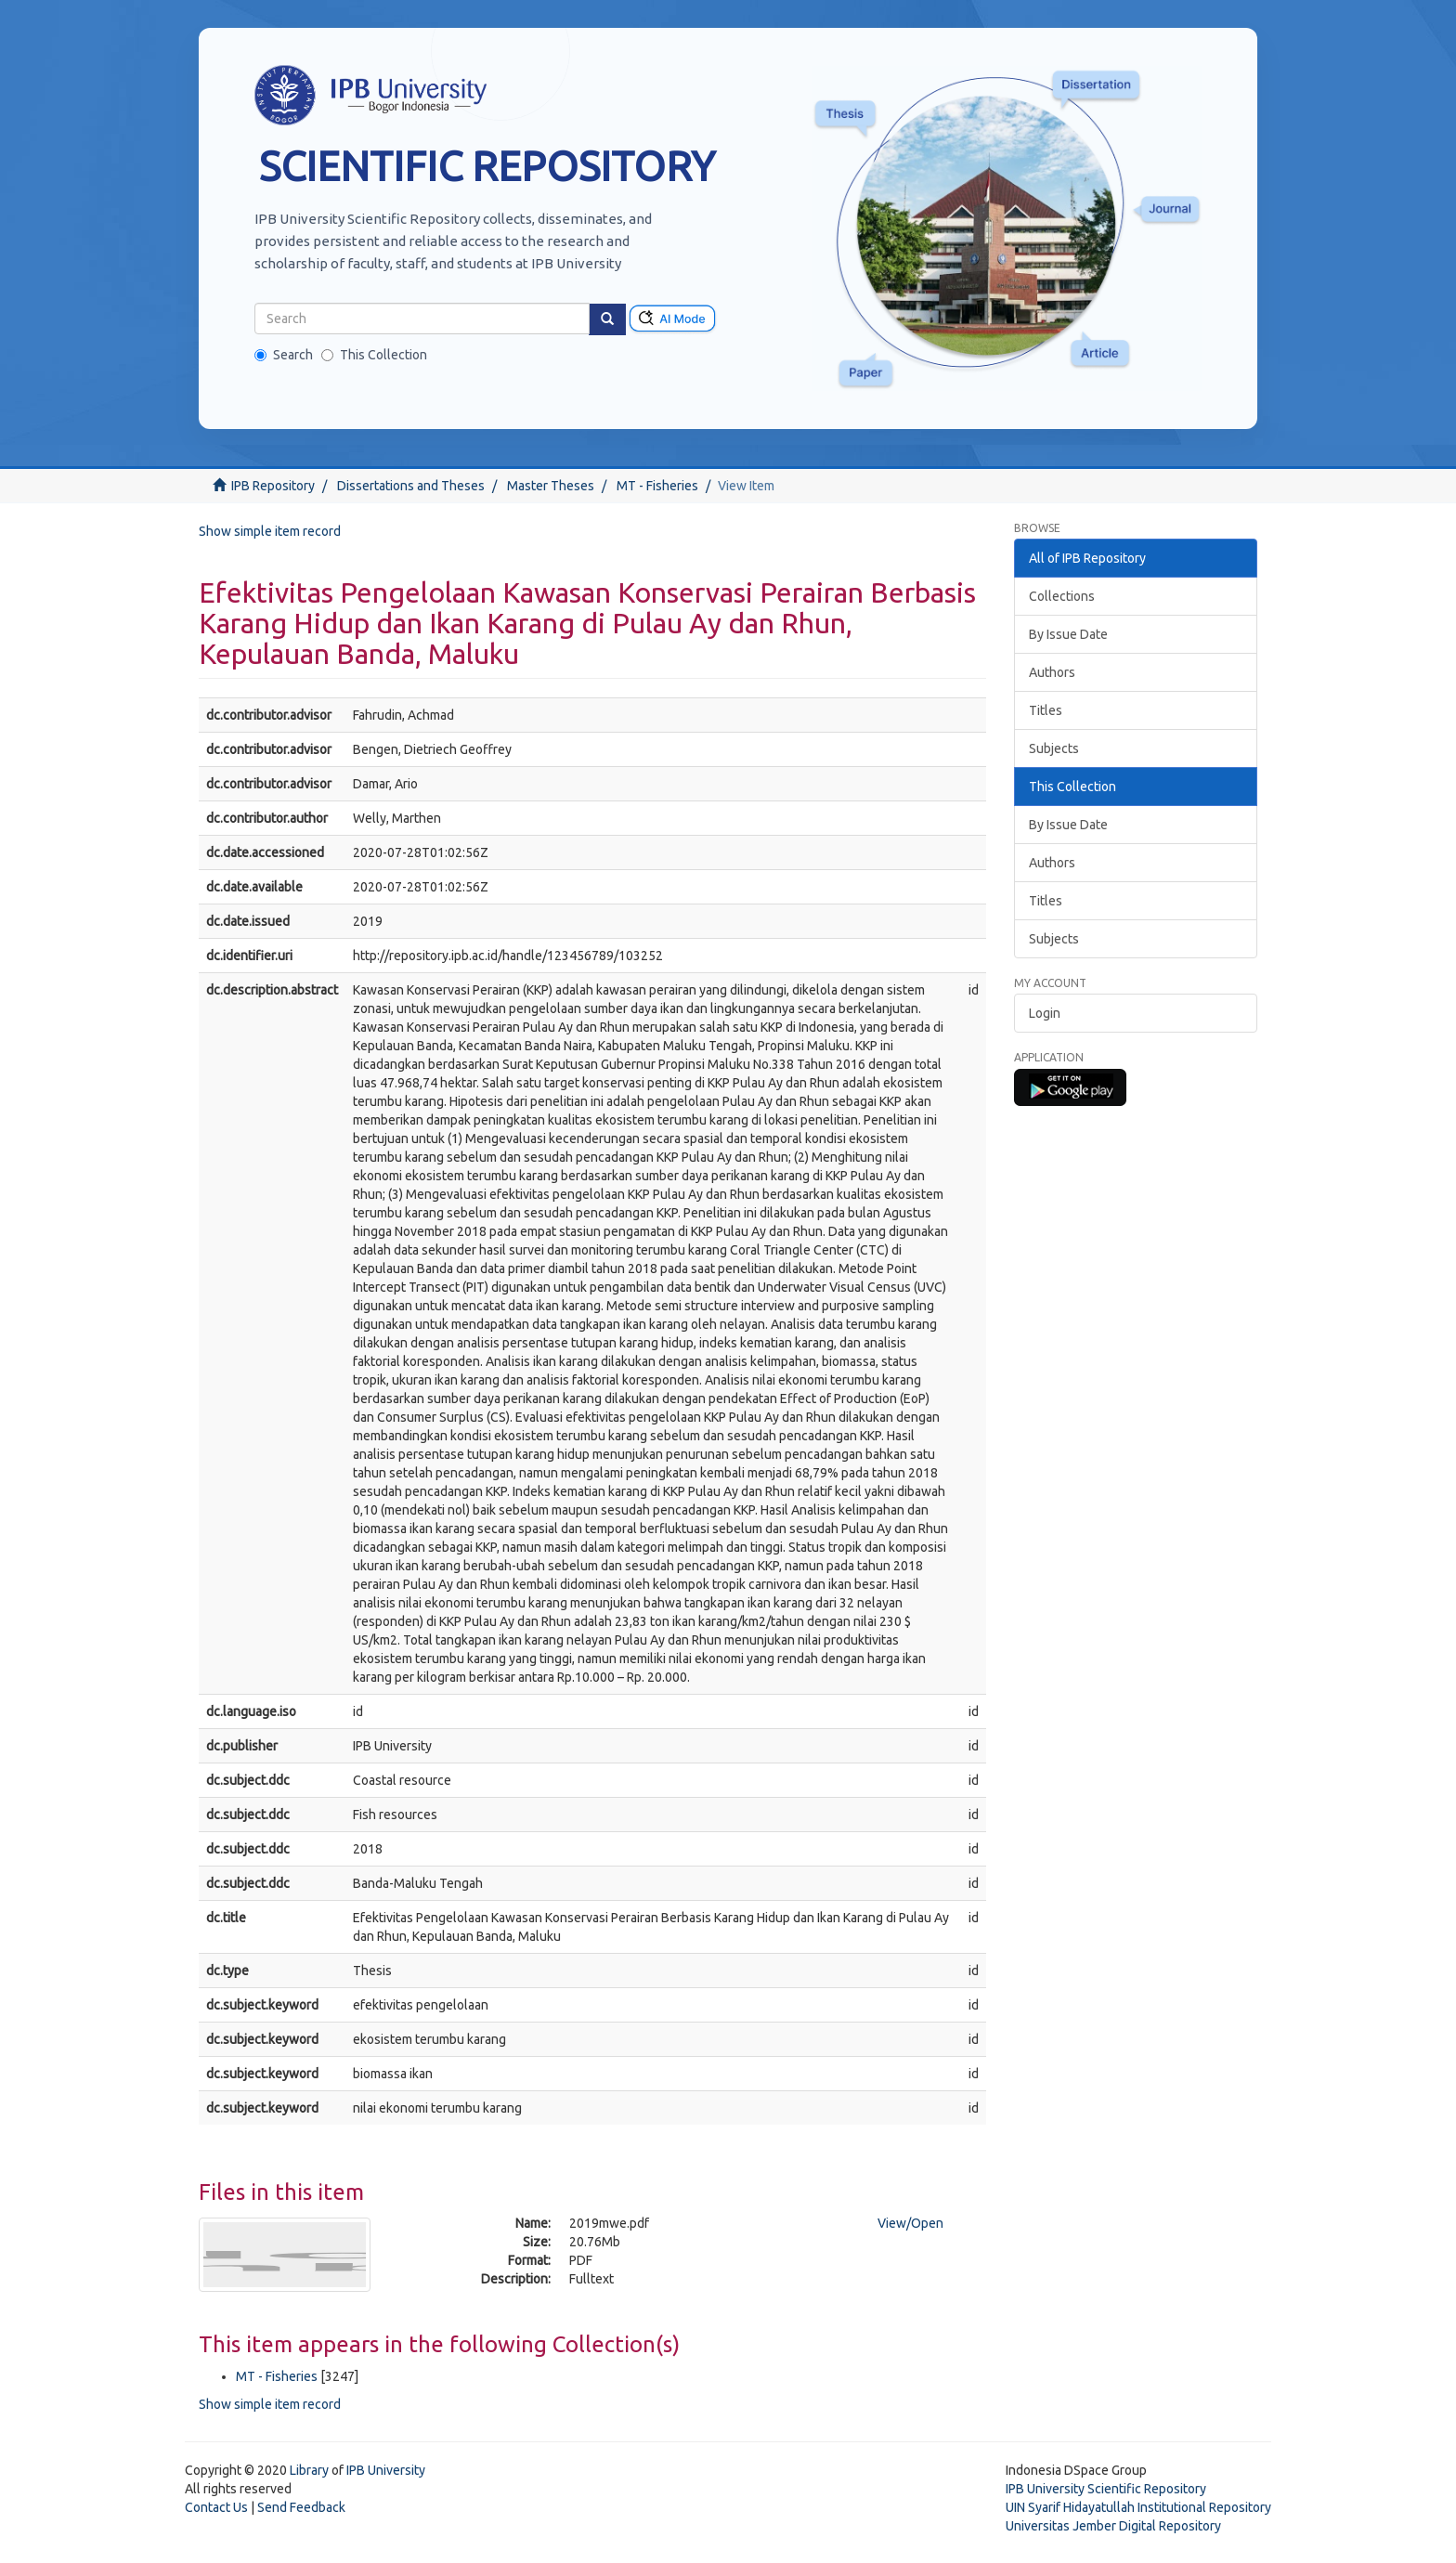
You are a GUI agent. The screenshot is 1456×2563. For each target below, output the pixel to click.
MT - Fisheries (657, 485)
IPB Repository (273, 485)
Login (1044, 1013)
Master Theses (550, 485)
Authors (1052, 672)
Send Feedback (301, 2507)
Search (283, 354)
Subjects (1054, 748)
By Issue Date (1068, 634)
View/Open (910, 2223)
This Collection (374, 354)
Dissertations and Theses (411, 485)
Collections (1062, 596)
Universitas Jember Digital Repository (1113, 2525)
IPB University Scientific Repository (1106, 2488)
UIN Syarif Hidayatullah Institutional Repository (1138, 2507)
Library (309, 2470)
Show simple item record (270, 531)
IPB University (385, 2470)
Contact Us (216, 2507)
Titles (1045, 710)
